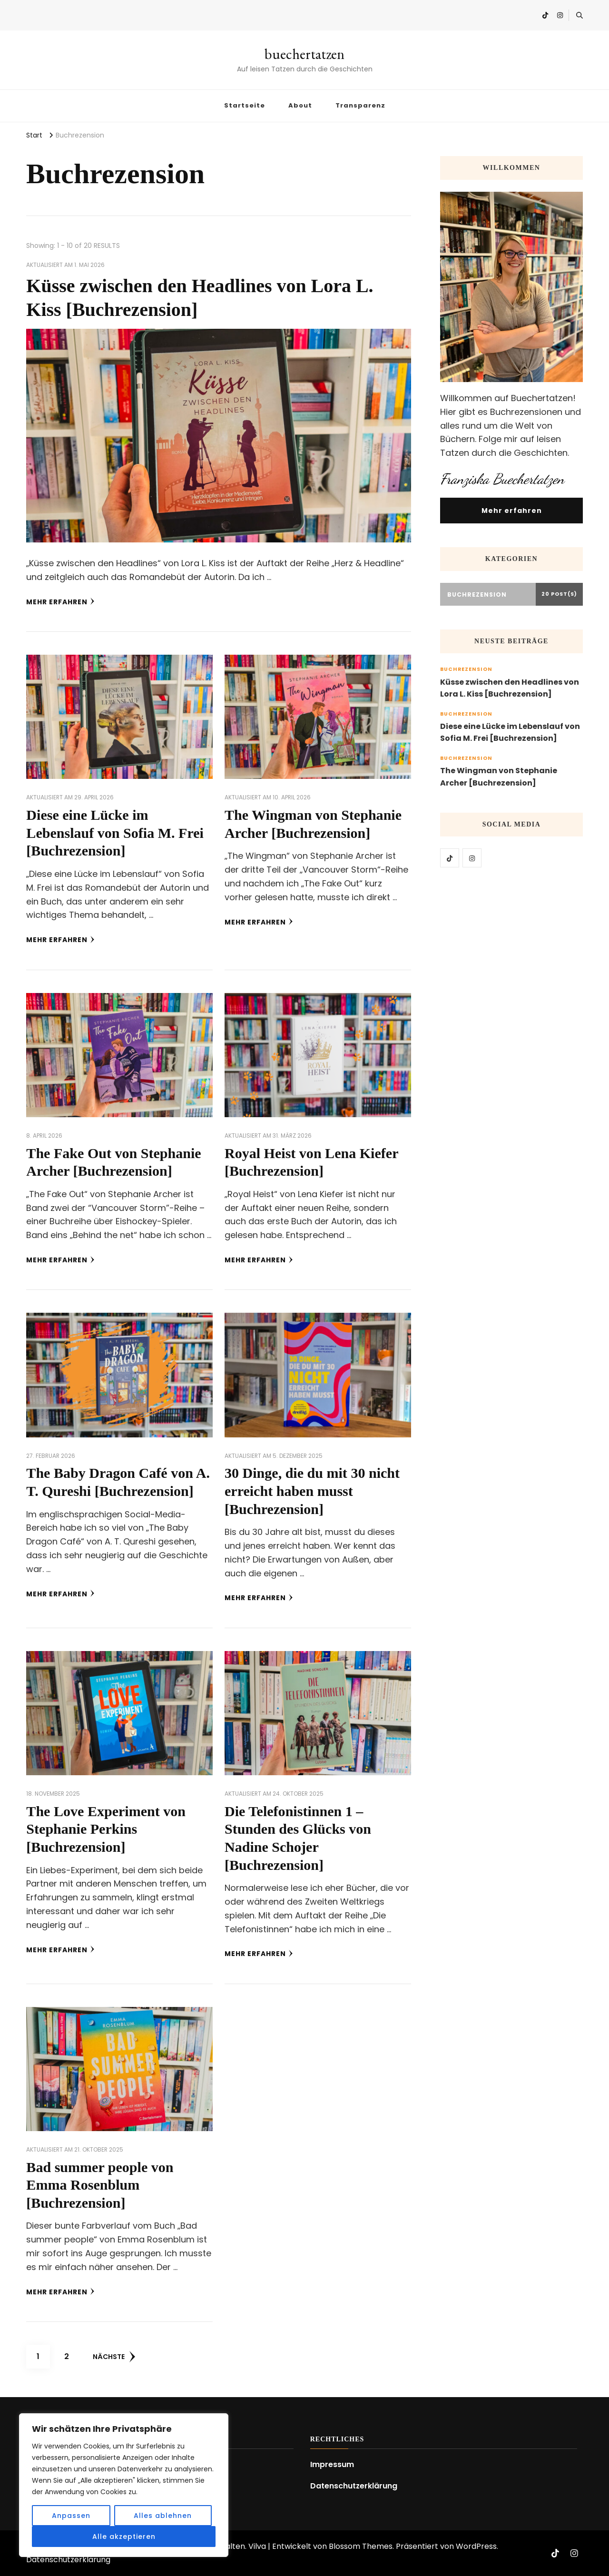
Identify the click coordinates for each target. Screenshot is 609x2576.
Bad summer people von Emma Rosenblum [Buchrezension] (99, 2185)
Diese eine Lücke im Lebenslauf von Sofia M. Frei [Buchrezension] (115, 833)
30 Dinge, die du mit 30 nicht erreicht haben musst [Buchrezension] (312, 1491)
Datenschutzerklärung (353, 2485)
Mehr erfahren (60, 602)
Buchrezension (466, 669)
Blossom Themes (361, 2546)
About (300, 105)
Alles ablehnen (163, 2515)
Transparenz (360, 105)
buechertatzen (304, 54)
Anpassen (71, 2515)
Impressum (332, 2464)
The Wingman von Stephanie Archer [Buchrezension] (498, 776)
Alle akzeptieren (124, 2536)
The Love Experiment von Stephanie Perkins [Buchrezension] (106, 1829)
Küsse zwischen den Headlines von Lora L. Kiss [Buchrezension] (509, 688)
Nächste (114, 2356)
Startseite (244, 105)
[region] (123, 2485)
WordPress (476, 2546)
